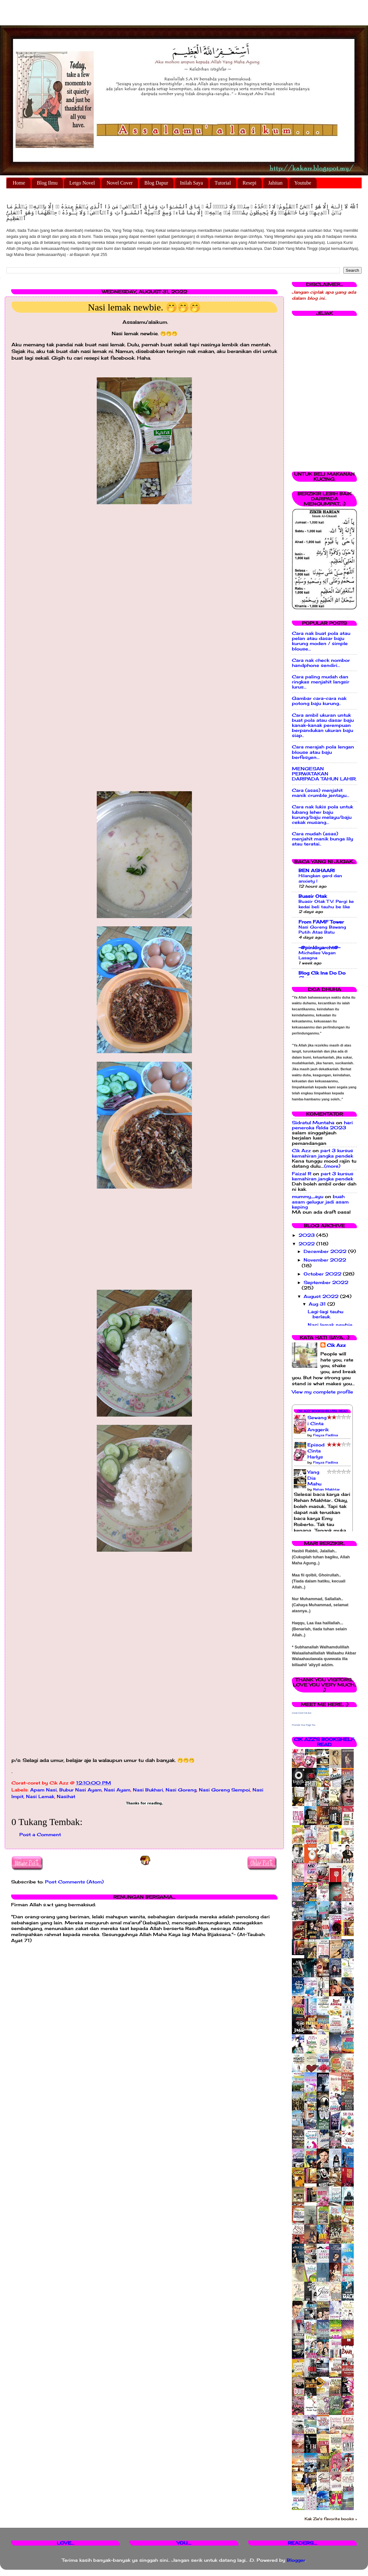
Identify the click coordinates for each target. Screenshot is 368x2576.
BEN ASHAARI (317, 870)
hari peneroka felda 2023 (322, 1125)
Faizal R (301, 1173)
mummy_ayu (307, 1196)
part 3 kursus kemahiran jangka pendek (322, 1153)
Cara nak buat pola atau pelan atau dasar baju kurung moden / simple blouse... (321, 641)
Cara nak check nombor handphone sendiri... (321, 663)
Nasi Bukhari (148, 1789)
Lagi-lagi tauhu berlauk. (325, 1314)
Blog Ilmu (47, 183)
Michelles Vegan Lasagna (317, 955)
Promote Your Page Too (303, 1725)
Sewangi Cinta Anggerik (318, 1423)
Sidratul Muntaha (313, 1122)
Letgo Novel (82, 183)
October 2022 (323, 1273)
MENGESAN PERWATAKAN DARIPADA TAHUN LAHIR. (324, 773)
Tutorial (223, 183)
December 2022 (326, 1251)
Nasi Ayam (117, 1789)
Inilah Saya (191, 183)
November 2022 (325, 1259)
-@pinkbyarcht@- (319, 947)
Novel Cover (120, 183)
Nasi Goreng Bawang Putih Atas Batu (322, 929)
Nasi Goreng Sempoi (224, 1789)
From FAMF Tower (321, 921)
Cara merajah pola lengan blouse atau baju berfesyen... (323, 752)
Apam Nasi (43, 1789)
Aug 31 (318, 1304)
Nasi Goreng (181, 1789)
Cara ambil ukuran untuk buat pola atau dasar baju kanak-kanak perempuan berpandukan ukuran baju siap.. (323, 725)
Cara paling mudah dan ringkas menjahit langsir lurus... (320, 681)
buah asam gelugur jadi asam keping (320, 1201)
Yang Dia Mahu (314, 1478)
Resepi (250, 183)
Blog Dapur (156, 183)
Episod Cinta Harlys (316, 1450)
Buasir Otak (313, 896)
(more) (332, 1166)
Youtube (302, 183)
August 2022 (322, 1296)
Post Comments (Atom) (74, 1881)
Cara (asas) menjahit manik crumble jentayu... (320, 793)
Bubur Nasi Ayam (80, 1789)
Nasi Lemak (40, 1796)
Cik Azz (301, 1150)
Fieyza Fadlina (325, 1435)
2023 (307, 1235)
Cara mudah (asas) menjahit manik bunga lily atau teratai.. (322, 838)
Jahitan (275, 183)
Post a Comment (40, 1834)
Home (19, 183)
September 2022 (326, 1282)
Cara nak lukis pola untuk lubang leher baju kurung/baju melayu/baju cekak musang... (322, 814)
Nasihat (66, 1796)
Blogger (296, 2560)
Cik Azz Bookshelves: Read (322, 1411)
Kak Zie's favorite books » (331, 2518)
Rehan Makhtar (326, 1489)
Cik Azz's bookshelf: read (324, 1742)
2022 (307, 1243)
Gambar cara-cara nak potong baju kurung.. (319, 701)
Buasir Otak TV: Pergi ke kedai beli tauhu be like (326, 904)
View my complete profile (322, 1391)
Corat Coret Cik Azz (301, 1713)
